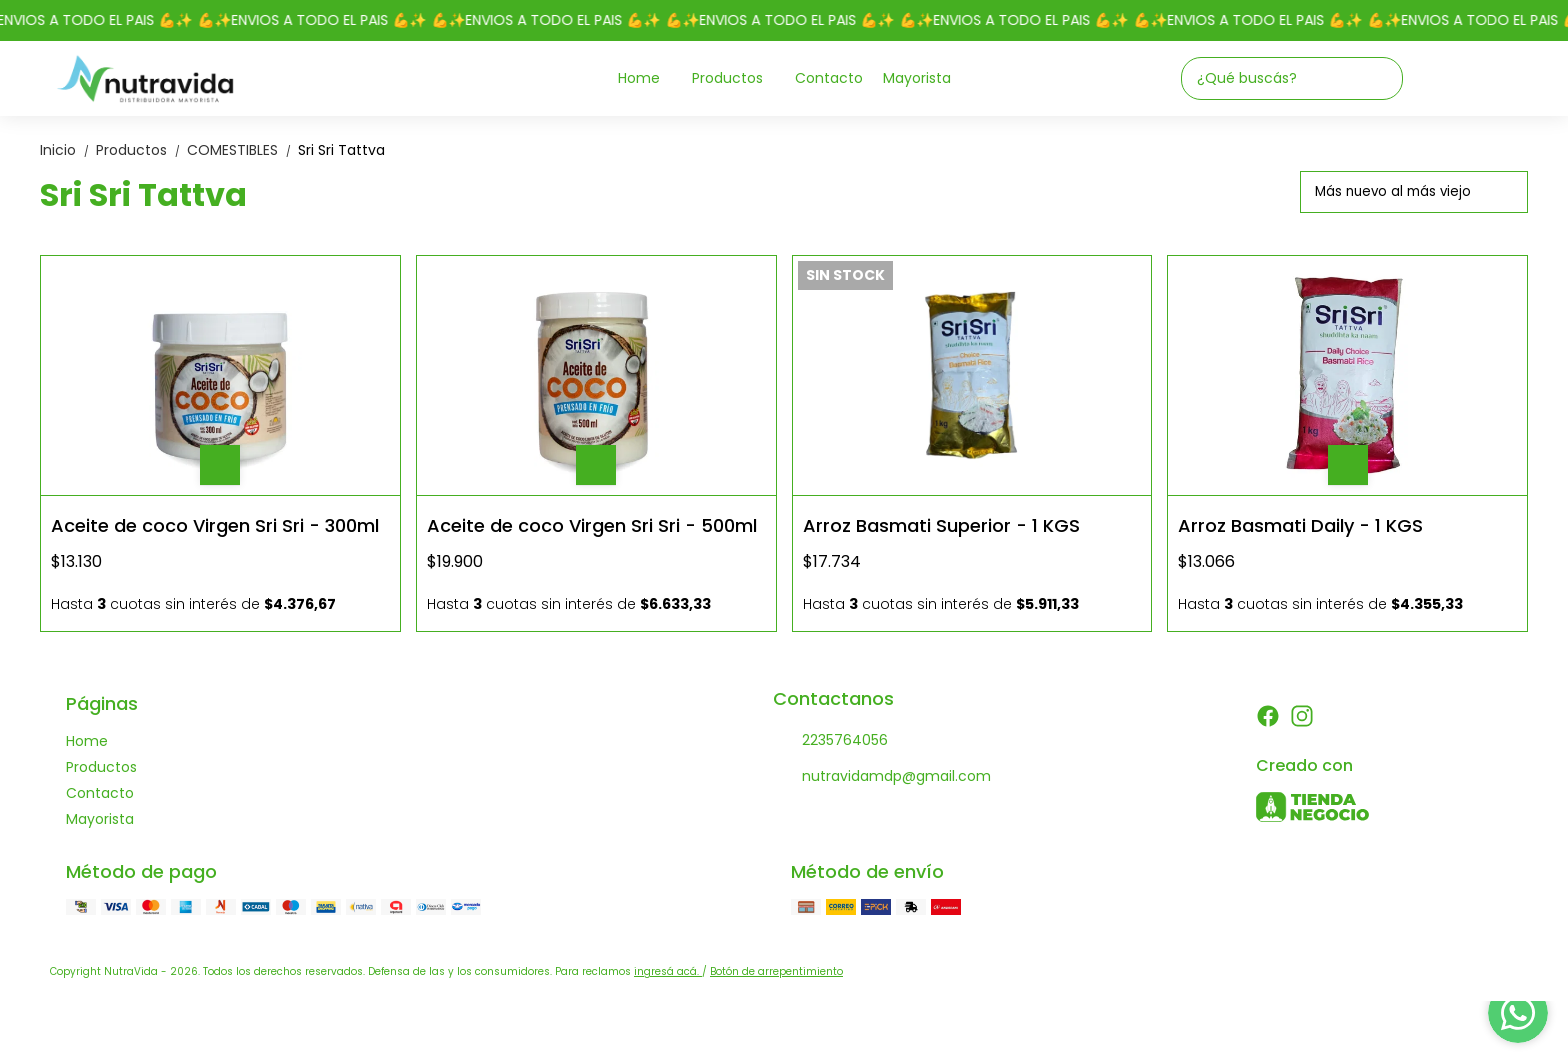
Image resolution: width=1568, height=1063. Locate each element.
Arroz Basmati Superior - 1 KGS (941, 525)
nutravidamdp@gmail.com (882, 777)
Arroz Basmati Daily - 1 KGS (1300, 525)
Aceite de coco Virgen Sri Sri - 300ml (215, 525)
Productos (737, 78)
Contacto (829, 78)
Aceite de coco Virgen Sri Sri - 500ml (592, 525)
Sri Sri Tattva (341, 150)
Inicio (68, 150)
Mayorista (917, 78)
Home (649, 78)
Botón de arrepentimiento (776, 971)
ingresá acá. (668, 971)
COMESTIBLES (242, 150)
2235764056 (830, 741)
